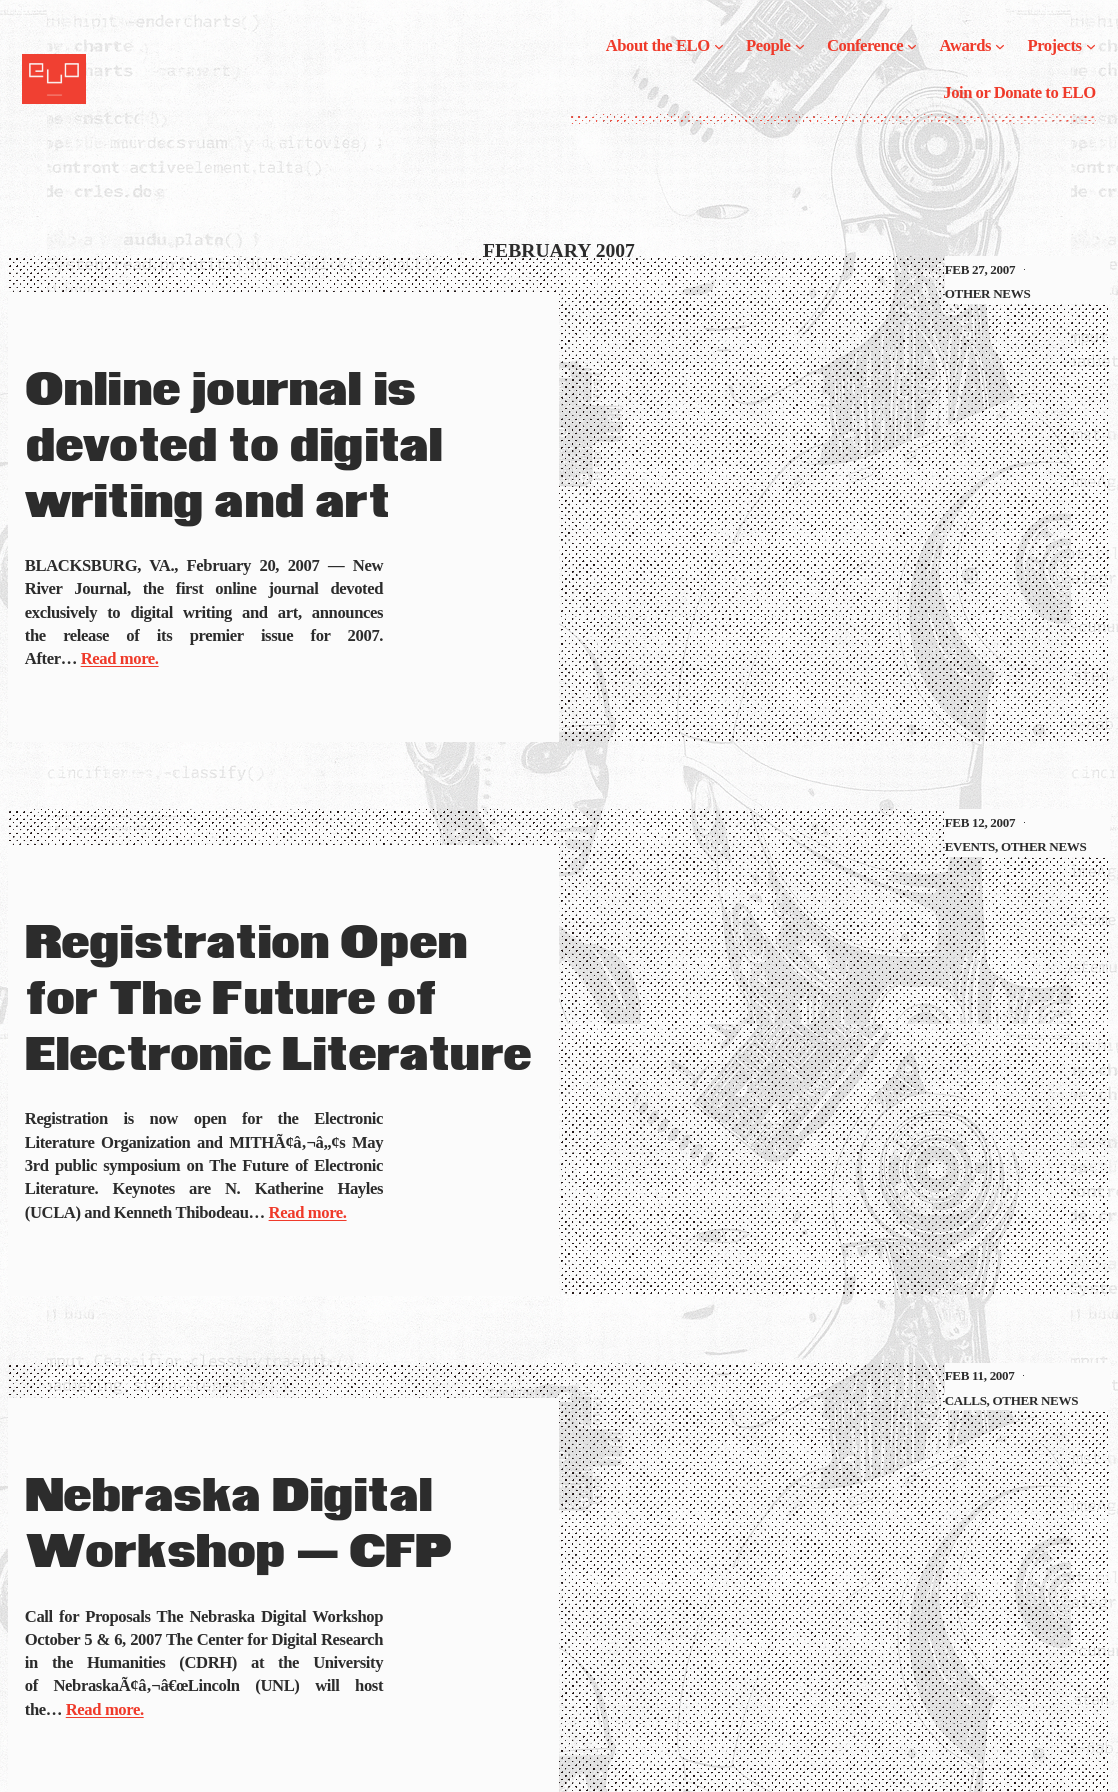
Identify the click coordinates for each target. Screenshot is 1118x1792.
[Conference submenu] (912, 46)
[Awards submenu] (1000, 46)
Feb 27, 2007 (980, 269)
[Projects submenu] (1091, 46)
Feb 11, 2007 (980, 1375)
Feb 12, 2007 (980, 822)
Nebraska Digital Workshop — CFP (238, 1525)
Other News (988, 293)
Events (970, 846)
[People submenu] (800, 46)
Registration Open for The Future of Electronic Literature (278, 1000)
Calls (966, 1400)
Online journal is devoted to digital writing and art (234, 447)
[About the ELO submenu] (719, 46)
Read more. (120, 658)
